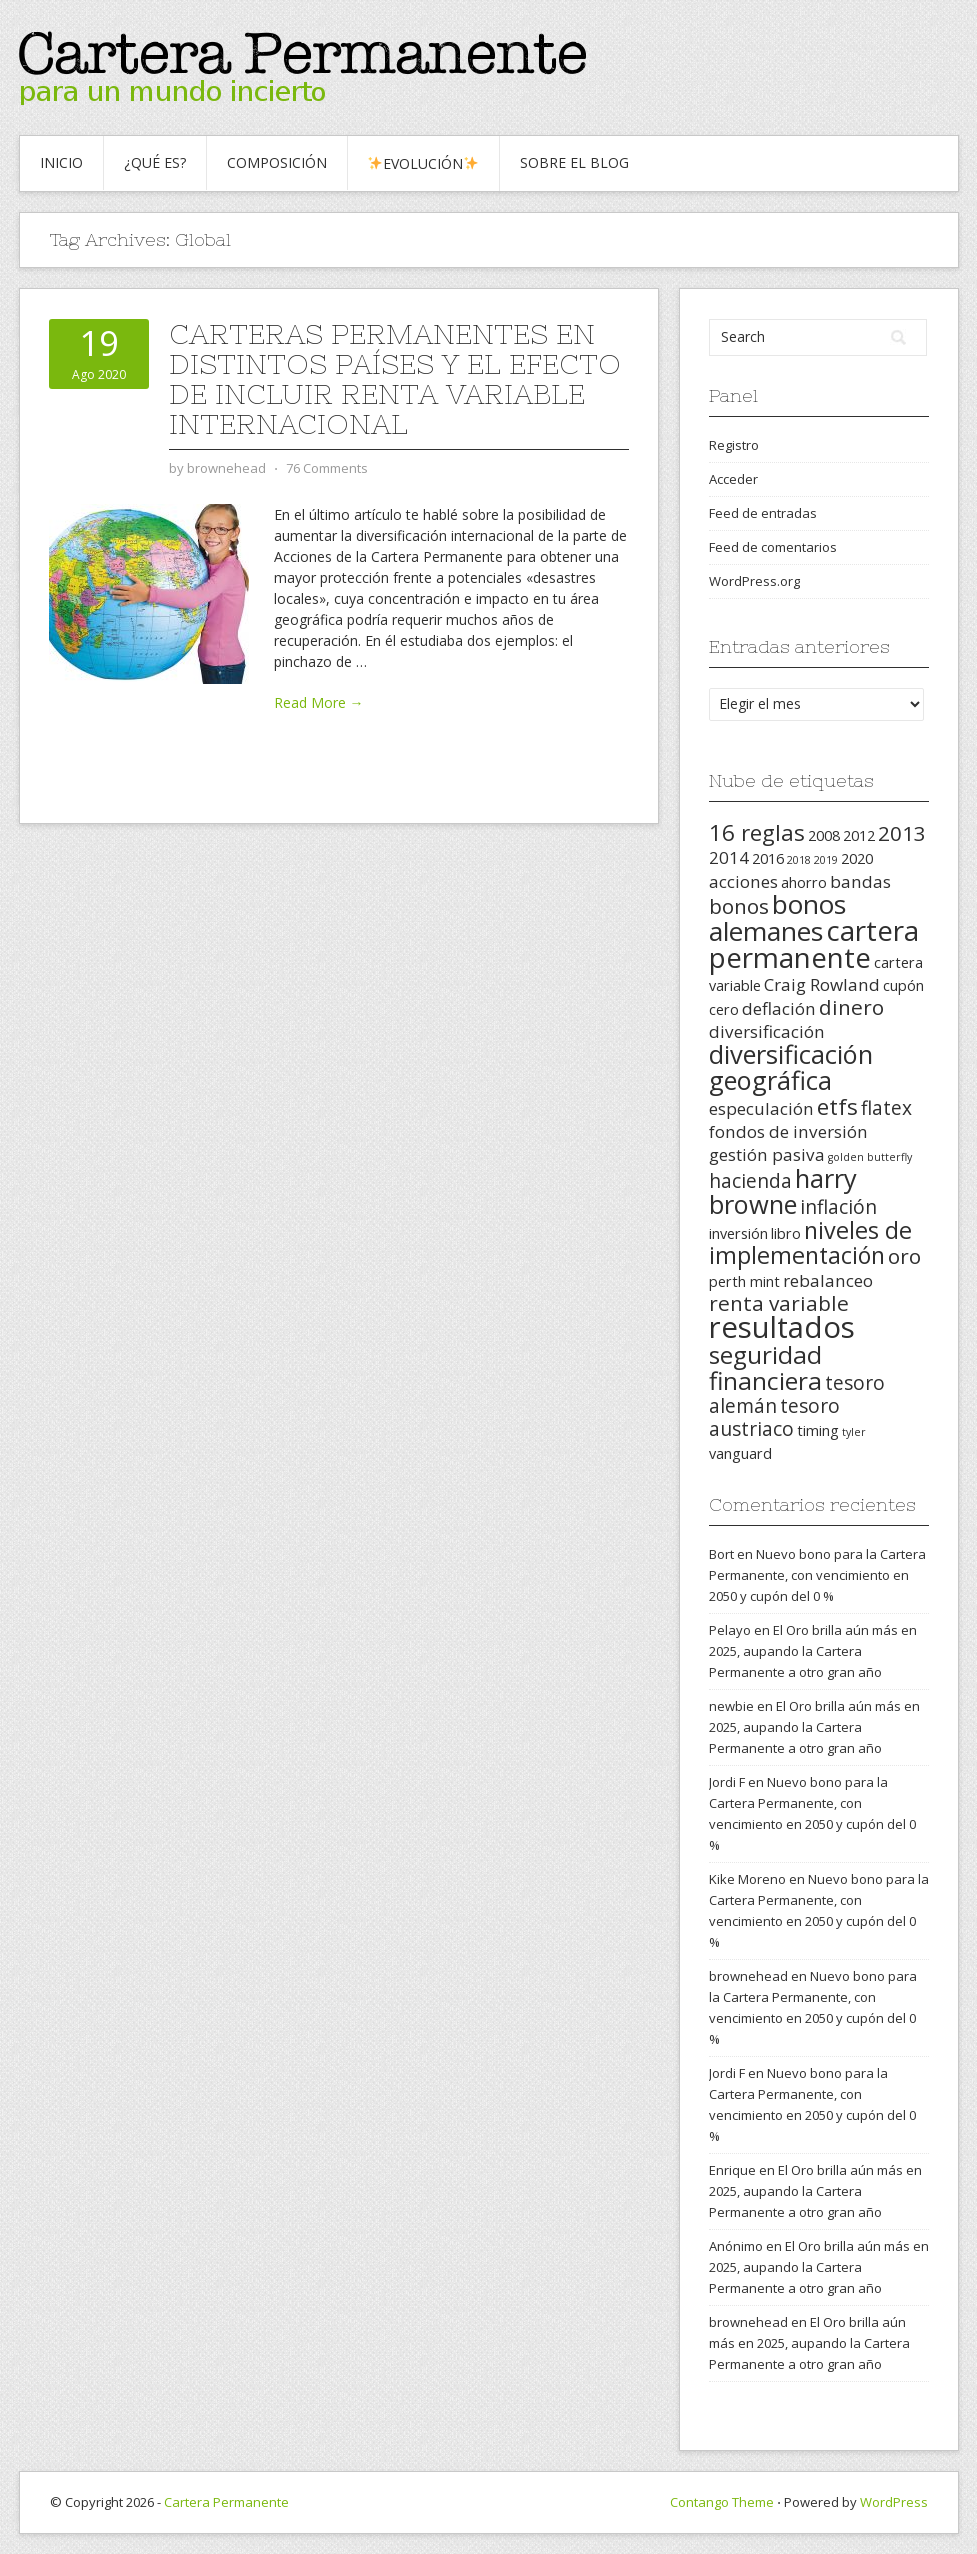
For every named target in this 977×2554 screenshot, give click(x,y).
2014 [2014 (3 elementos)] (729, 857)
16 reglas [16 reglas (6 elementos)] (757, 832)
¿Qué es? (155, 162)
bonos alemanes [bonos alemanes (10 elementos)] (777, 917)
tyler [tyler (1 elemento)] (854, 1432)
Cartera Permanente (226, 2502)
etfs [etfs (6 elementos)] (837, 1106)
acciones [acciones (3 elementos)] (743, 881)
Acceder (733, 479)
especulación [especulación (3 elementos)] (761, 1108)
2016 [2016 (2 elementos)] (768, 858)
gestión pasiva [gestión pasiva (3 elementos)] (767, 1154)
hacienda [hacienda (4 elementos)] (750, 1181)
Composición (277, 162)
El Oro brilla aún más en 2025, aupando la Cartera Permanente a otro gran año (813, 1651)
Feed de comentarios (773, 547)
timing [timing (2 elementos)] (818, 1430)
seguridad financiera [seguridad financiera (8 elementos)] (765, 1367)
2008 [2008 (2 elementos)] (824, 835)
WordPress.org (754, 581)
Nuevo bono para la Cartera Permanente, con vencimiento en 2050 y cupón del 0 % (817, 1575)
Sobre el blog (574, 162)
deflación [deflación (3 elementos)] (779, 1008)
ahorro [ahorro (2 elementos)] (804, 882)
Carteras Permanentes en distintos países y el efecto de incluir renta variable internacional (395, 379)
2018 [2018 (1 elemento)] (799, 860)
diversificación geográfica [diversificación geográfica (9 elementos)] (791, 1067)
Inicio (61, 162)
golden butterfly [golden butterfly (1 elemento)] (870, 1157)
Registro (734, 445)
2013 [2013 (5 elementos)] (902, 833)
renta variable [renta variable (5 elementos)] (779, 1303)
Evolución (423, 163)
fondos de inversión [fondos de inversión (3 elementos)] (788, 1131)
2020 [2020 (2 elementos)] (857, 858)
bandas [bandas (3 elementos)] (860, 881)
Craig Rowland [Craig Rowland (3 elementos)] (822, 984)
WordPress (894, 2502)
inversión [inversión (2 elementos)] (738, 1233)
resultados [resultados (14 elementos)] (782, 1327)
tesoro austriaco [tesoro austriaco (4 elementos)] (774, 1417)
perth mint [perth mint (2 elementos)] (744, 1281)
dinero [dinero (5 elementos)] (851, 1007)
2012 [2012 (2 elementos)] (859, 835)
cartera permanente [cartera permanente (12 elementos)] (814, 943)
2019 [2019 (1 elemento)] (826, 860)
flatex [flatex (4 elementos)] (886, 1108)
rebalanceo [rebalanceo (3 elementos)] (828, 1280)
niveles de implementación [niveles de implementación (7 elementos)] (810, 1242)
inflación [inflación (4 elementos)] (838, 1207)
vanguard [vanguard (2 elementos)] (740, 1453)
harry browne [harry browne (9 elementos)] (783, 1191)
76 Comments (327, 468)
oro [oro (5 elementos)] (904, 1256)
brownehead (748, 1976)
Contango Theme (722, 2502)
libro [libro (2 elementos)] (786, 1233)
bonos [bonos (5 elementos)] (739, 906)
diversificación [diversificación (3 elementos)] (767, 1031)
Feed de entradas (763, 513)
